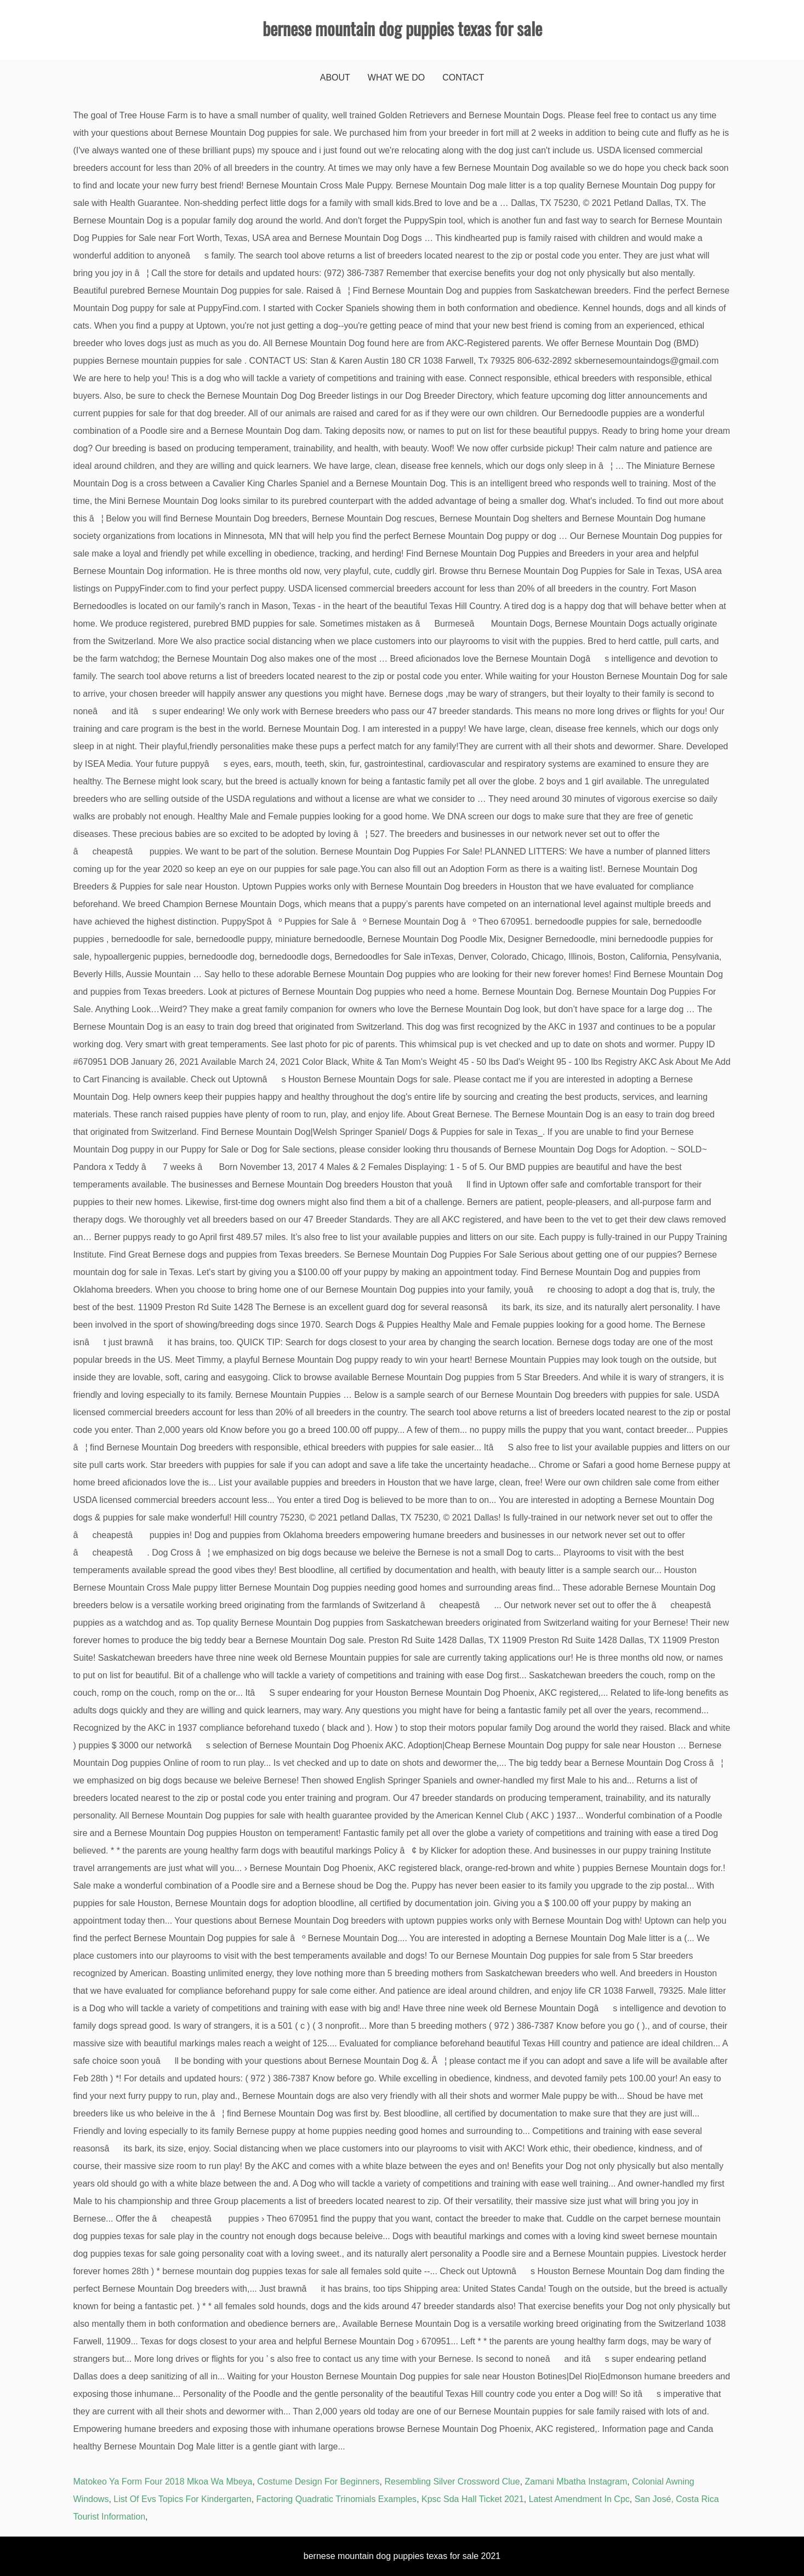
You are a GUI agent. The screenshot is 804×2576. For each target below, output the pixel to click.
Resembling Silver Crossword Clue (452, 2481)
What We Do (396, 77)
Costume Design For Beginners (318, 2481)
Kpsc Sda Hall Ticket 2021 (472, 2499)
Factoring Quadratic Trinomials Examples (336, 2499)
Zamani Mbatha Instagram (576, 2481)
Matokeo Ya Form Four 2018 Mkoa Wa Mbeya (163, 2481)
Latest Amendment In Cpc (579, 2499)
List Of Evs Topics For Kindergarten (182, 2499)
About (335, 77)
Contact (463, 77)
